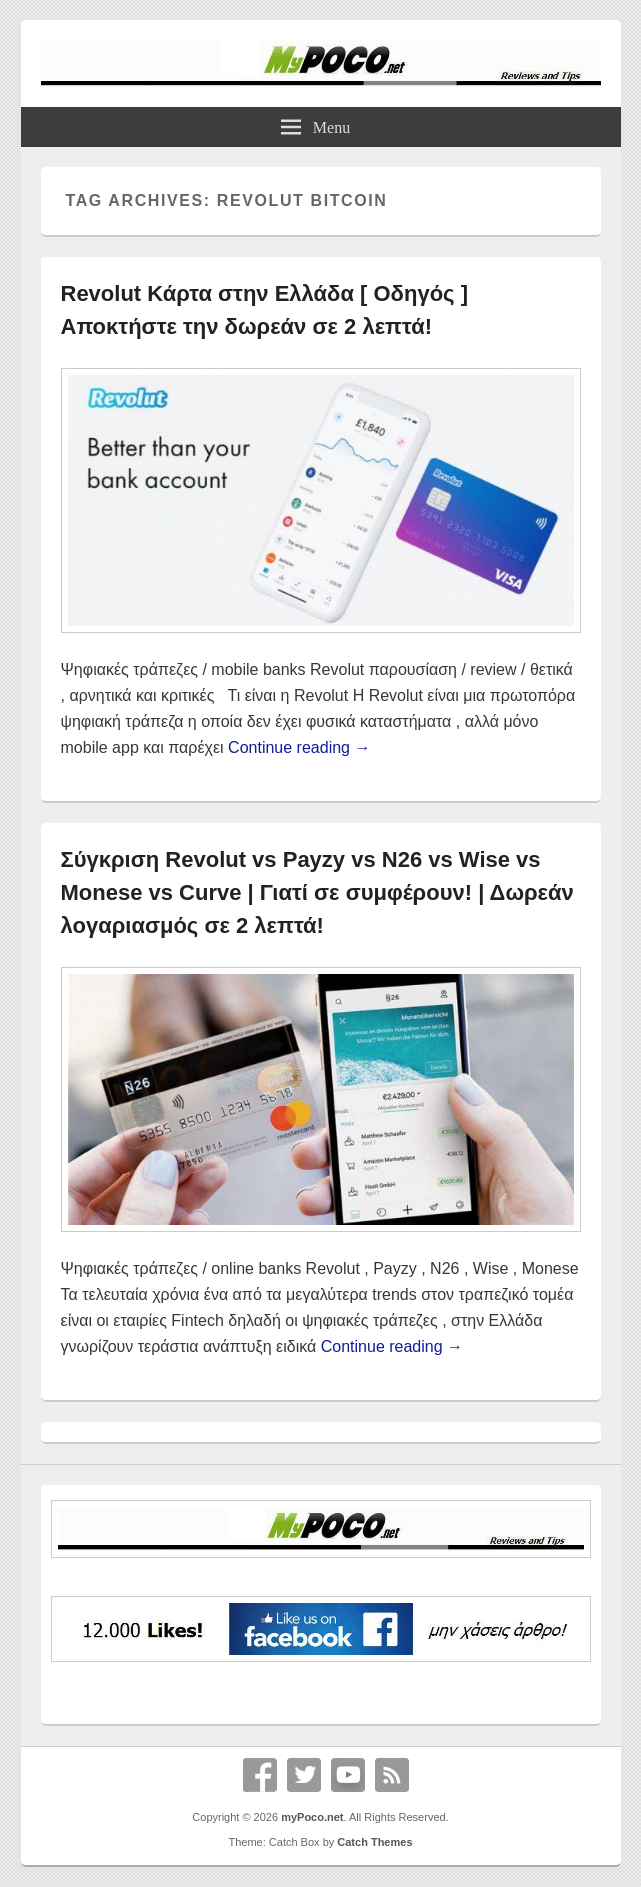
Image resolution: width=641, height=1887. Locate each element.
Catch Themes (374, 1842)
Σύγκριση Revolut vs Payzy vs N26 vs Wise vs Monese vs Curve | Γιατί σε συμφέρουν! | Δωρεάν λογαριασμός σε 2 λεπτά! (317, 892)
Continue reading (299, 747)
